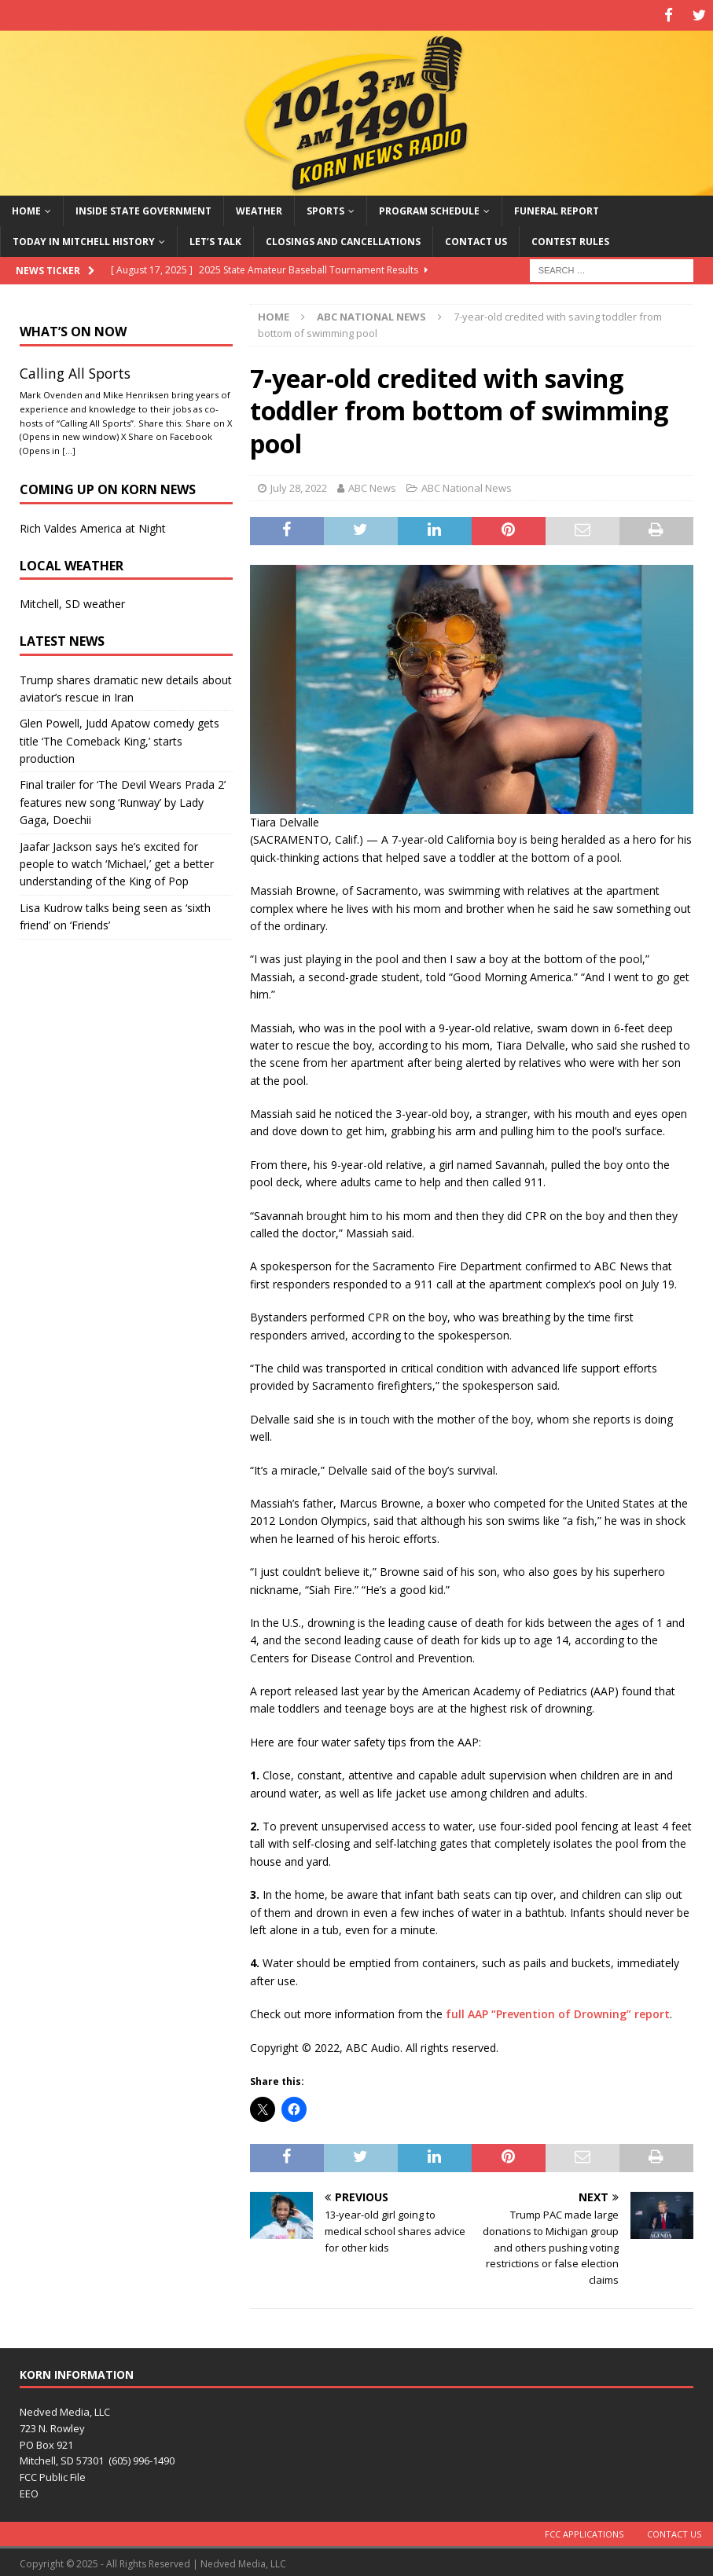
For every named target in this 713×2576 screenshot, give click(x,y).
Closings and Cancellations (343, 238)
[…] (68, 448)
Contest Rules (570, 238)
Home (26, 207)
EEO (29, 2490)
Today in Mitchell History (84, 238)
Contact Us (476, 238)
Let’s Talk (215, 238)
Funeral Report (556, 207)
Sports (325, 207)
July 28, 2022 (298, 485)
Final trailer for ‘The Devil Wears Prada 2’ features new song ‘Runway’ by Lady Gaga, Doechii (123, 800)
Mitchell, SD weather (72, 601)
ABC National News (466, 485)
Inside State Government (143, 207)
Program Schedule (429, 207)
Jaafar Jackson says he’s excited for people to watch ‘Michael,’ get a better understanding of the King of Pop (117, 861)
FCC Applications (584, 2531)
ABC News (372, 485)
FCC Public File (53, 2475)
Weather (259, 207)
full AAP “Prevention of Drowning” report (558, 2011)
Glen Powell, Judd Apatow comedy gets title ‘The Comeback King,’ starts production (119, 738)
